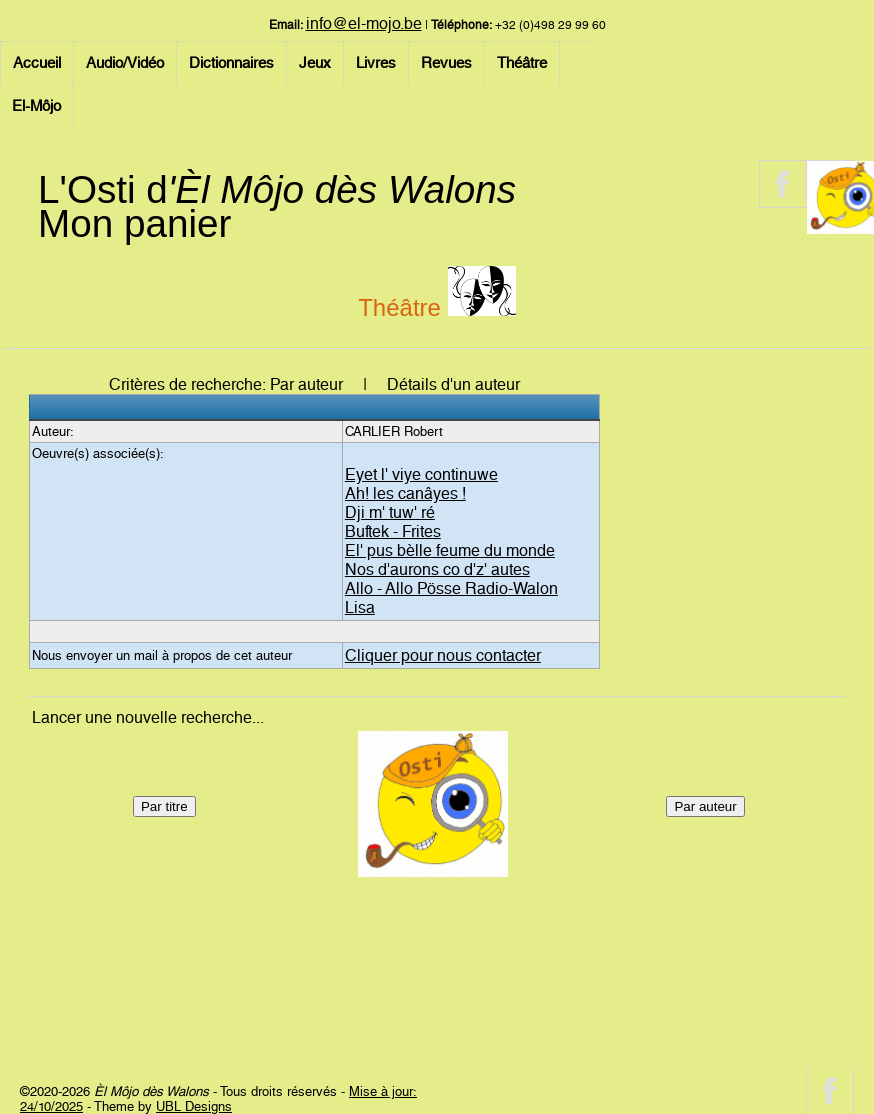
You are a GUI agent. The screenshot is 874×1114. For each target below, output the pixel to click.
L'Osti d (277, 189)
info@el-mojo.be (364, 23)
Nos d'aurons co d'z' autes (437, 569)
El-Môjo (36, 106)
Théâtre (522, 63)
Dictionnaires (231, 63)
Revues (446, 63)
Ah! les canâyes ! (405, 493)
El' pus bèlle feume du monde (450, 550)
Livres (376, 63)
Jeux (315, 63)
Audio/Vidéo (125, 63)
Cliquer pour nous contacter (443, 655)
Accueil (37, 63)
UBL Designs (194, 1106)
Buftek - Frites (393, 531)
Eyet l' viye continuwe (421, 474)
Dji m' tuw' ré (390, 512)
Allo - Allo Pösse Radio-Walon (451, 588)
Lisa (360, 607)
